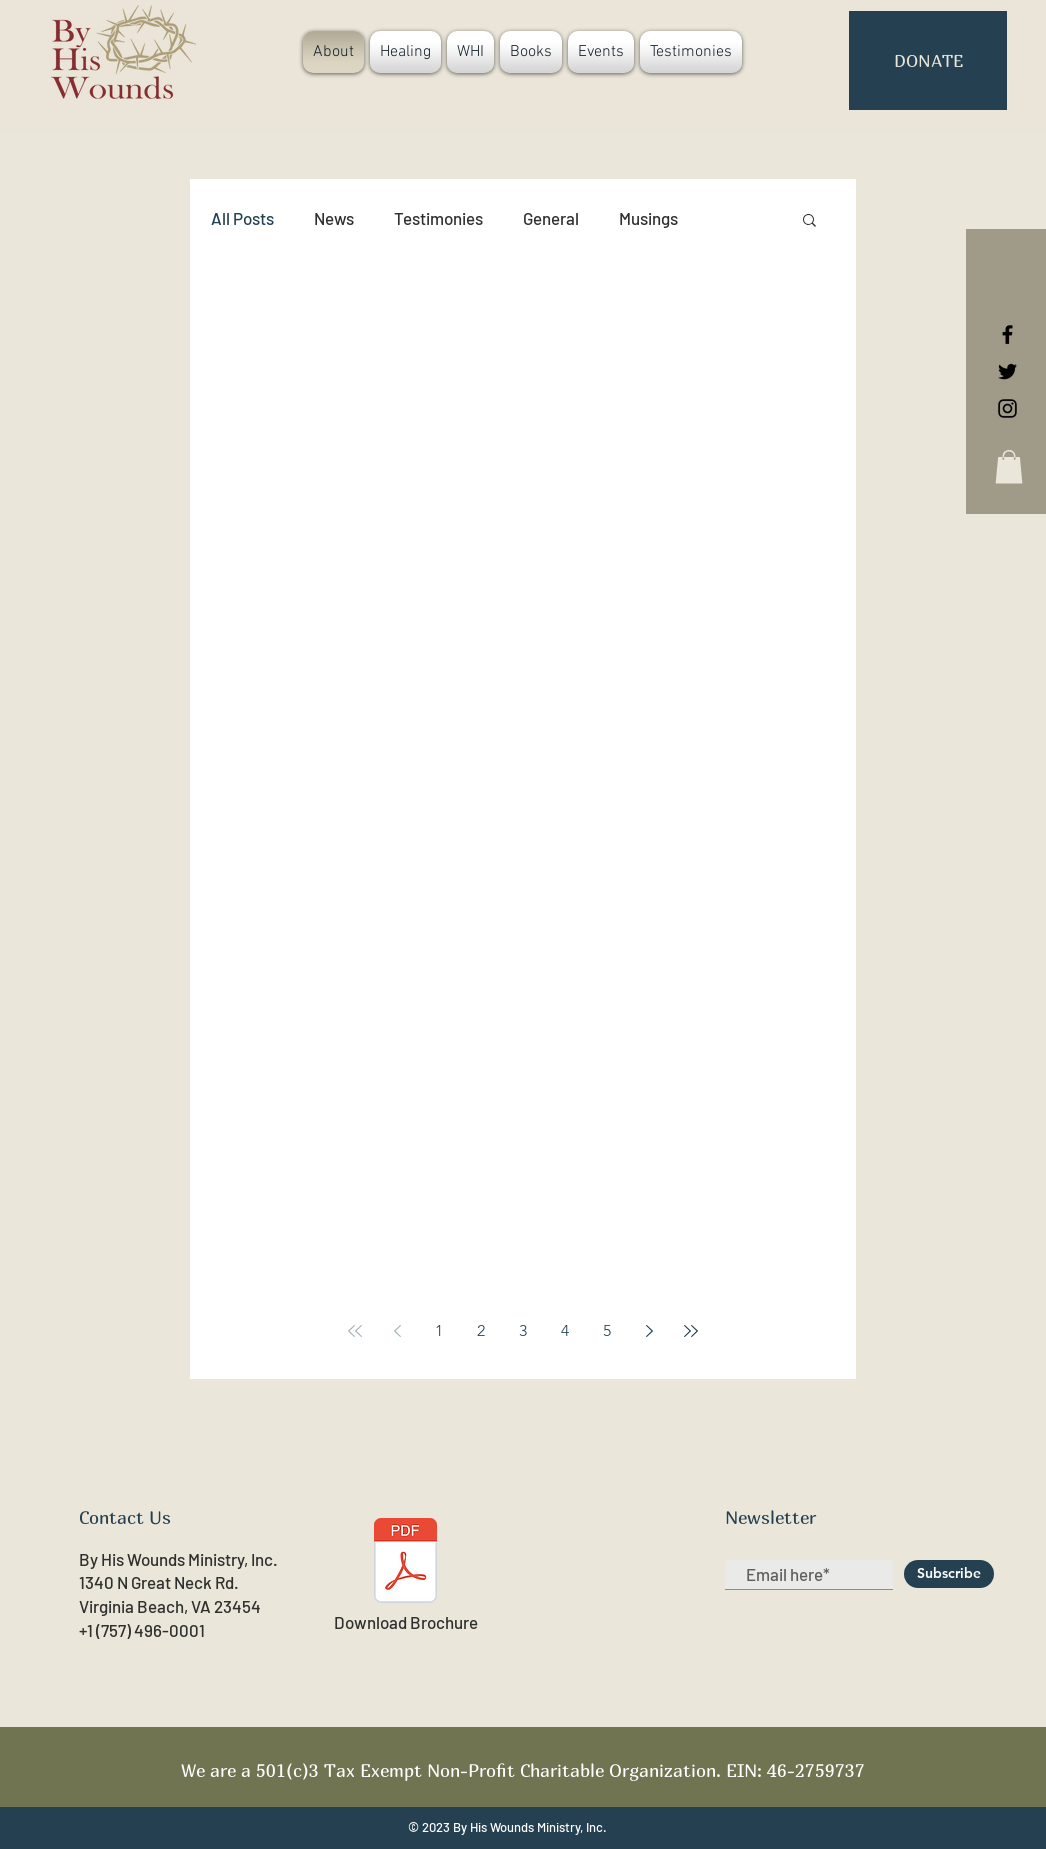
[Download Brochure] (405, 1575)
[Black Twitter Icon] (1007, 371)
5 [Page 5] (607, 1330)
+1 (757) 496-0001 (142, 1630)
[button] (1009, 466)
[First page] (355, 1331)
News (334, 218)
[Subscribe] (949, 1574)
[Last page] (691, 1331)
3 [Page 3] (523, 1330)
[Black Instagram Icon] (1007, 408)
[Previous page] (397, 1331)
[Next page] (649, 1331)
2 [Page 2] (481, 1330)
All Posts (242, 218)
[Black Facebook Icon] (1007, 334)
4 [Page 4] (565, 1330)
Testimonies (438, 218)
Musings (648, 218)
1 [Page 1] (439, 1330)
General (551, 218)
